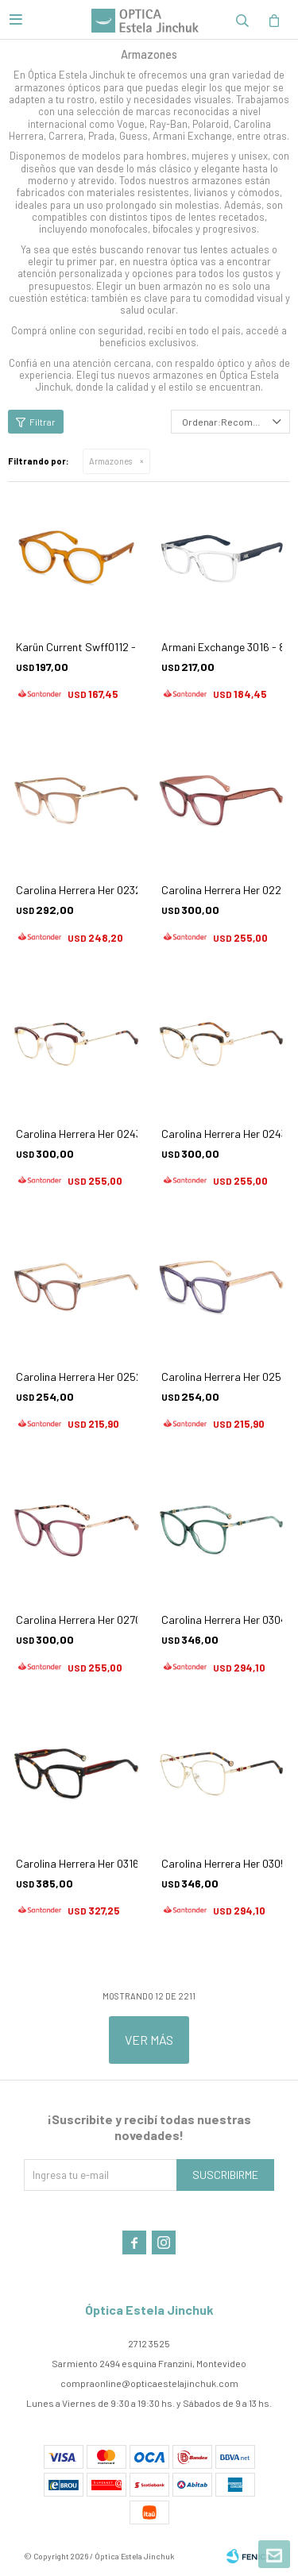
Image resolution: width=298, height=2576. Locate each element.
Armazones (110, 461)
